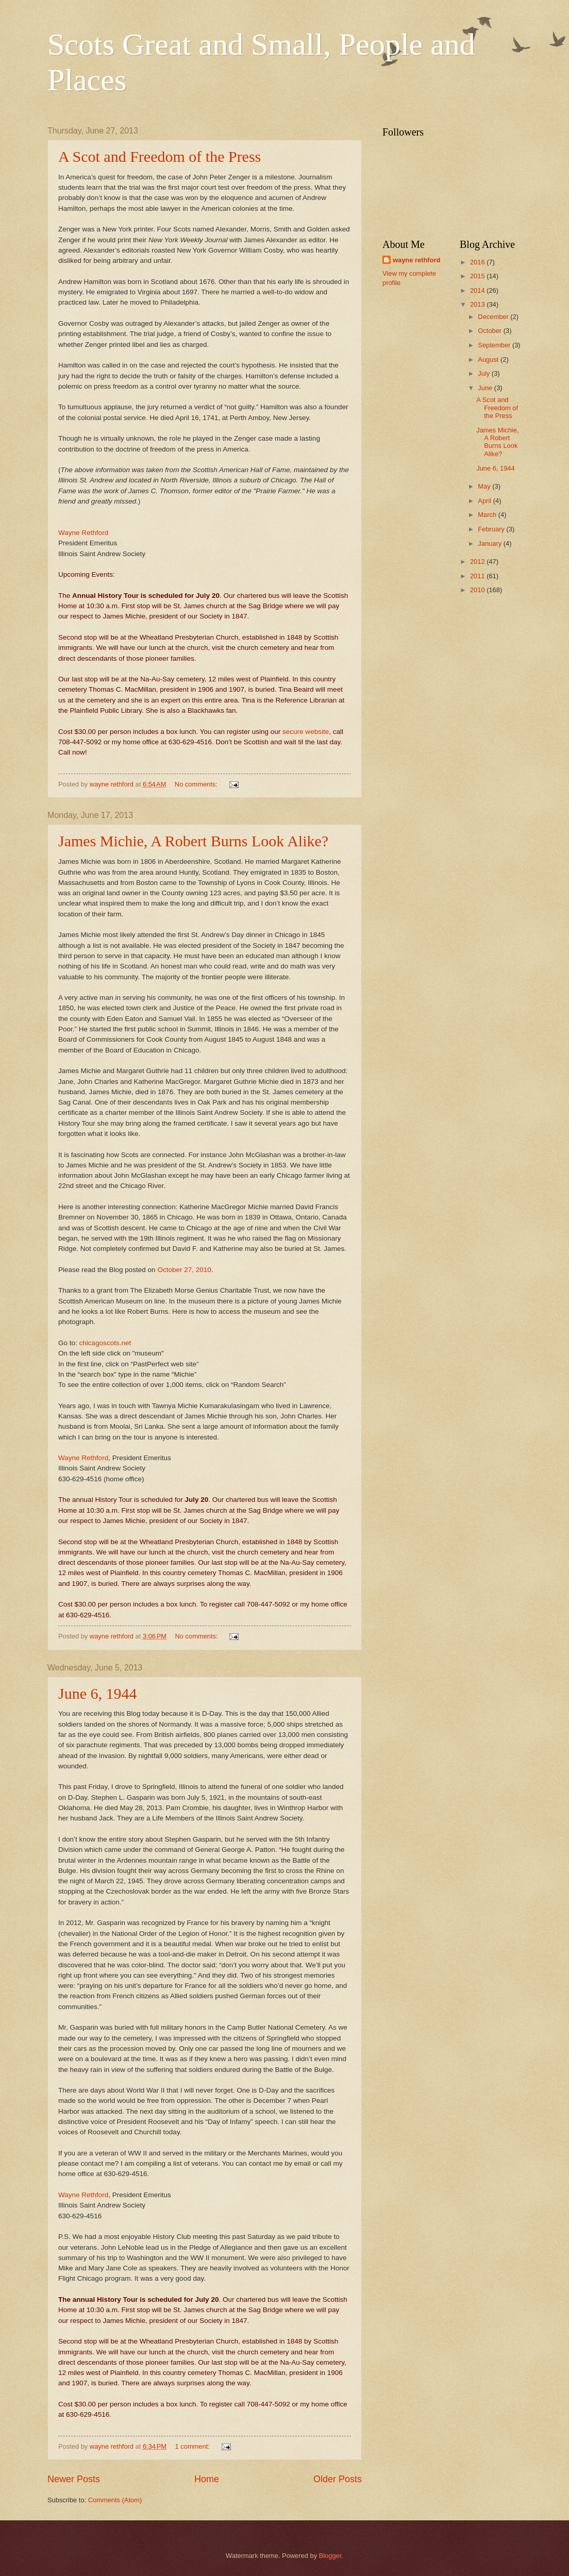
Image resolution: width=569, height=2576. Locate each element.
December (494, 317)
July (484, 373)
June (486, 388)
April (485, 501)
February (492, 529)
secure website (305, 731)
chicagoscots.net (105, 1343)
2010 (478, 590)
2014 (478, 290)
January (490, 543)
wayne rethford (416, 260)
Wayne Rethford (83, 533)
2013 (478, 304)
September (495, 345)
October (490, 330)
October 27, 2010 (184, 1270)
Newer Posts (73, 2479)
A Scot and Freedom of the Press (159, 156)
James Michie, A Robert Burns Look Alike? (193, 840)
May (485, 486)
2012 (478, 561)
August (489, 359)
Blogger (330, 2556)
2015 (478, 276)
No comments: (197, 784)
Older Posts (337, 2479)
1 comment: (193, 2446)
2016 (478, 262)
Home (206, 2479)
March (488, 514)
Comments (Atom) (115, 2500)
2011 (478, 576)
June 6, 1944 (97, 1693)
